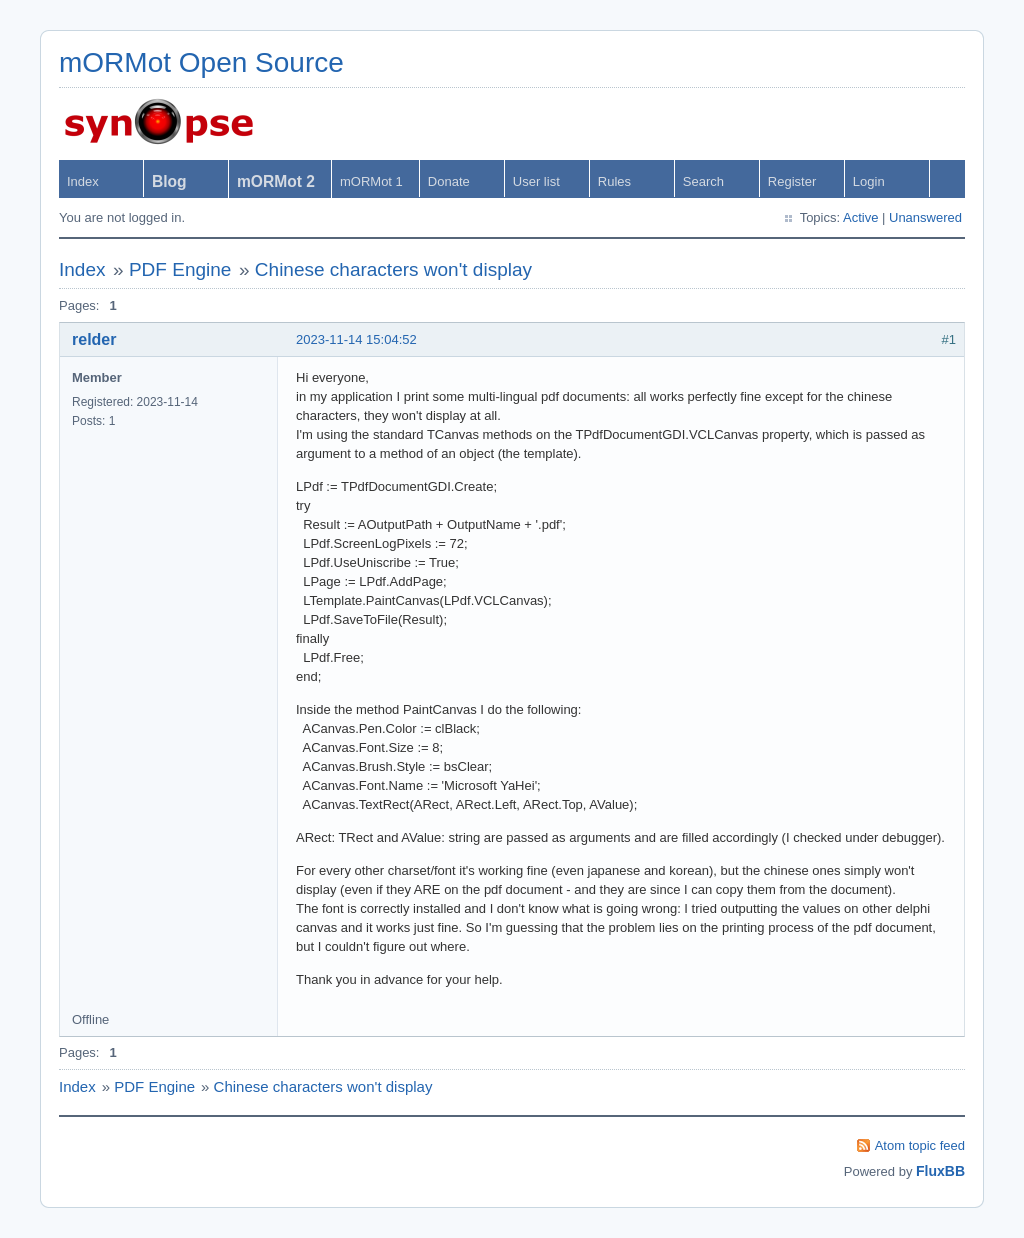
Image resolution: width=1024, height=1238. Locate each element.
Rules (614, 181)
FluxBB (940, 1171)
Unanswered (925, 217)
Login (869, 181)
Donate (449, 181)
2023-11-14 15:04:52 (356, 339)
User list (536, 181)
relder (94, 339)
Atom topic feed (920, 1145)
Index (83, 181)
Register (792, 181)
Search (703, 181)
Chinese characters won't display (393, 269)
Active (860, 217)
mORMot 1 (371, 181)
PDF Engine (180, 269)
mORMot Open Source (201, 62)
